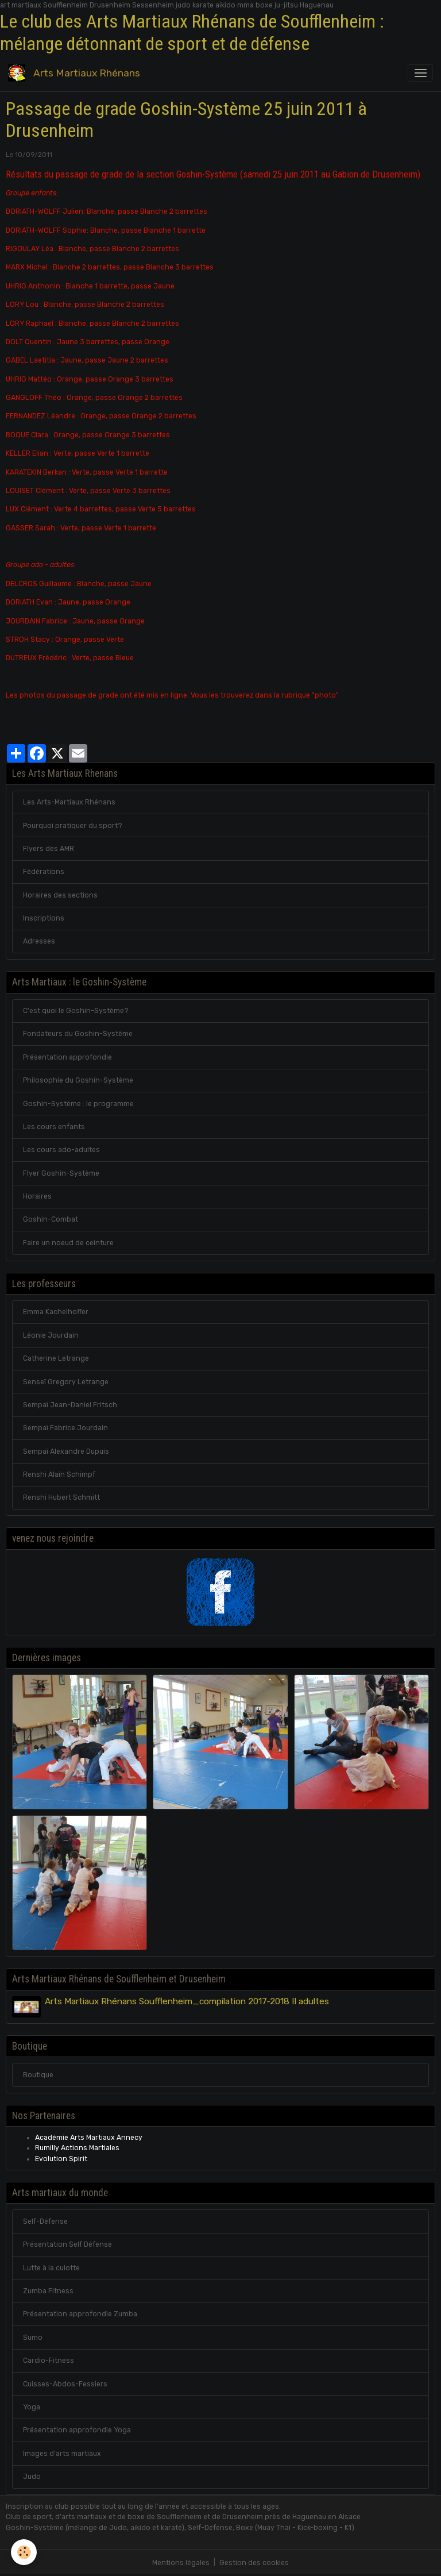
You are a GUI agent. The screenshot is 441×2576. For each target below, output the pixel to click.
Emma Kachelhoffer (55, 1312)
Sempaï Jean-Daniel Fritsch (70, 1405)
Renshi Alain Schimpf (59, 1474)
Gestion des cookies (254, 2563)
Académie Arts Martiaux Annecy (88, 2138)
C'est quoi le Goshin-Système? (76, 1011)
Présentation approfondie (67, 1057)
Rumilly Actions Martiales (77, 2148)
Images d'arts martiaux (62, 2454)
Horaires (37, 1196)
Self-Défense (45, 2221)
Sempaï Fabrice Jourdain (65, 1428)
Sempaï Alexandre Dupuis (66, 1451)
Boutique (38, 2075)
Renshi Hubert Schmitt (61, 1497)
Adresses (39, 941)
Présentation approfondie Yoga (77, 2430)
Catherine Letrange (56, 1358)
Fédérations (43, 872)
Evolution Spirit (61, 2159)
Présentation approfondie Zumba (80, 2314)
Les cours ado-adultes (61, 1150)
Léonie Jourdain (51, 1335)
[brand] (76, 73)
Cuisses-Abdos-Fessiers (65, 2384)
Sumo (32, 2338)
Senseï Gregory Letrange (66, 1382)
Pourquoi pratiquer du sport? (72, 826)
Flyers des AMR (48, 849)
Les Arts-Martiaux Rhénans (69, 802)
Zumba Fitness (48, 2291)
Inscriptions (43, 918)
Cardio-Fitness (48, 2360)
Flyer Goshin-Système (61, 1173)
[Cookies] (24, 2552)
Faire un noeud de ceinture (68, 1243)
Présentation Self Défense (67, 2244)
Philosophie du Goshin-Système (78, 1080)
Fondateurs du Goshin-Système (78, 1034)
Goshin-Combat (50, 1219)
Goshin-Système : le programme (78, 1104)
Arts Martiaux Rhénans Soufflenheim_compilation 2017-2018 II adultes (187, 2001)
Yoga (31, 2407)
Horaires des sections (60, 895)
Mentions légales (181, 2563)
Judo (32, 2477)
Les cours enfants (54, 1127)
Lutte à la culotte (51, 2268)
